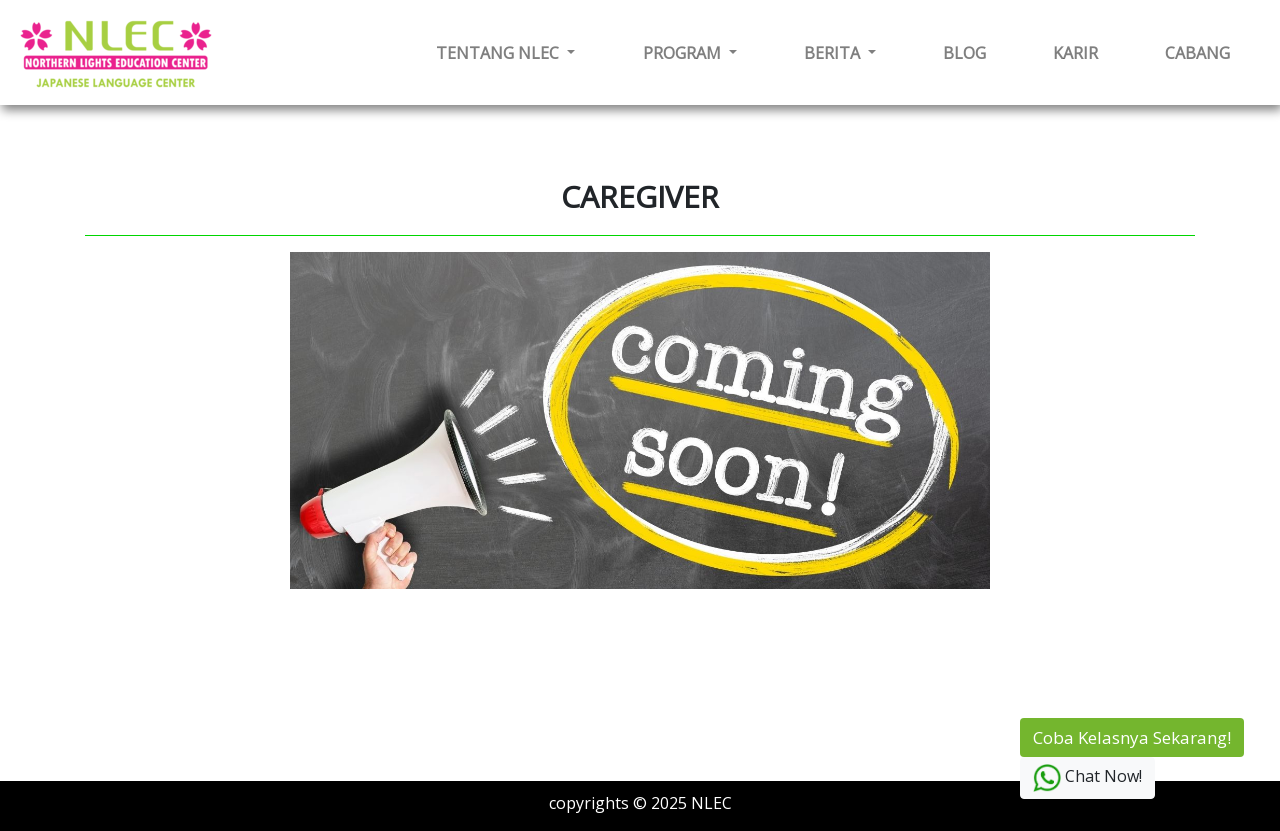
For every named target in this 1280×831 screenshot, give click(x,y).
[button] (505, 53)
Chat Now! (1087, 778)
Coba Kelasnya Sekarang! (1132, 737)
